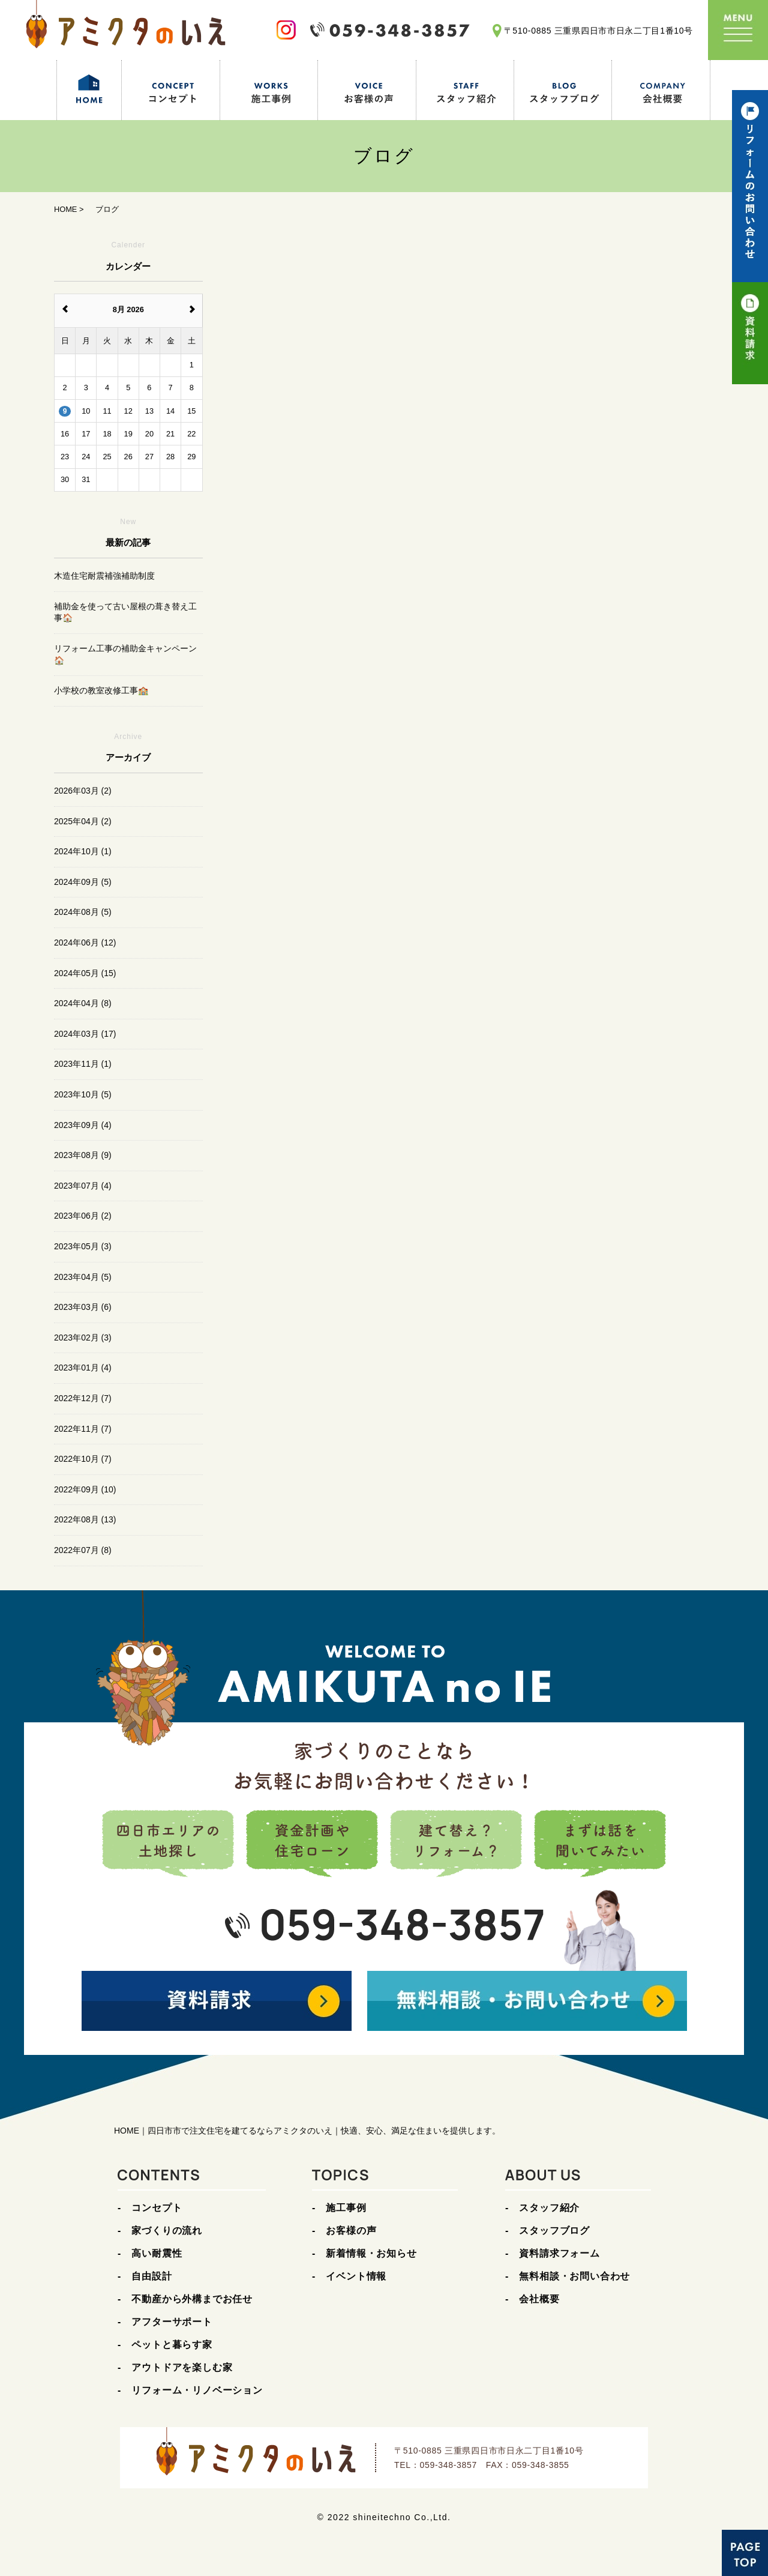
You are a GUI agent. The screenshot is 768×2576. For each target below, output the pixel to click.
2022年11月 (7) (83, 1429)
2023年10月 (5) (83, 1094)
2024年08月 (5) (83, 912)
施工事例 (346, 2208)
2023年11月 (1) (83, 1064)
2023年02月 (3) (83, 1337)
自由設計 (151, 2276)
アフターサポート (171, 2322)
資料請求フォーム (559, 2253)
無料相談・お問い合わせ (574, 2276)
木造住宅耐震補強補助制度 (104, 576)
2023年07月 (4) (83, 1185)
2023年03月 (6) (83, 1307)
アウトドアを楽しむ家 (181, 2367)
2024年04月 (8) (83, 1003)
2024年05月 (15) (85, 973)
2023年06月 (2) (83, 1215)
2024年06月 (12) (85, 942)
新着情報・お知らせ (371, 2253)
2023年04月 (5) (83, 1277)
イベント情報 (356, 2276)
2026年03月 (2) (83, 790)
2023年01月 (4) (83, 1367)
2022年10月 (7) (83, 1459)
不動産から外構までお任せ (192, 2299)
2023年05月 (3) (83, 1246)
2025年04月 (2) (83, 821)
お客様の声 (351, 2230)
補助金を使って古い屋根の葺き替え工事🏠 (125, 612)
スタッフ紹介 (549, 2208)
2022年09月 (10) (85, 1489)
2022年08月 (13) (85, 1519)
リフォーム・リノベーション (196, 2390)
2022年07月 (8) (83, 1550)
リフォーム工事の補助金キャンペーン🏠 (125, 654)
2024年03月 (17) (85, 1034)
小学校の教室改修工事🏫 (101, 690)
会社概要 (539, 2299)
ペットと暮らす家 (171, 2344)
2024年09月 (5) (83, 882)
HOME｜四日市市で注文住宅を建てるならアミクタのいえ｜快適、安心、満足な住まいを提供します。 (307, 2130)
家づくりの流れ (166, 2230)
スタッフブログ (554, 2230)
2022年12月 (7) (83, 1398)
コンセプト (156, 2208)
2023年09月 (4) (83, 1125)
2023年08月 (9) (83, 1155)
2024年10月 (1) (83, 851)
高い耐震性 (156, 2253)
